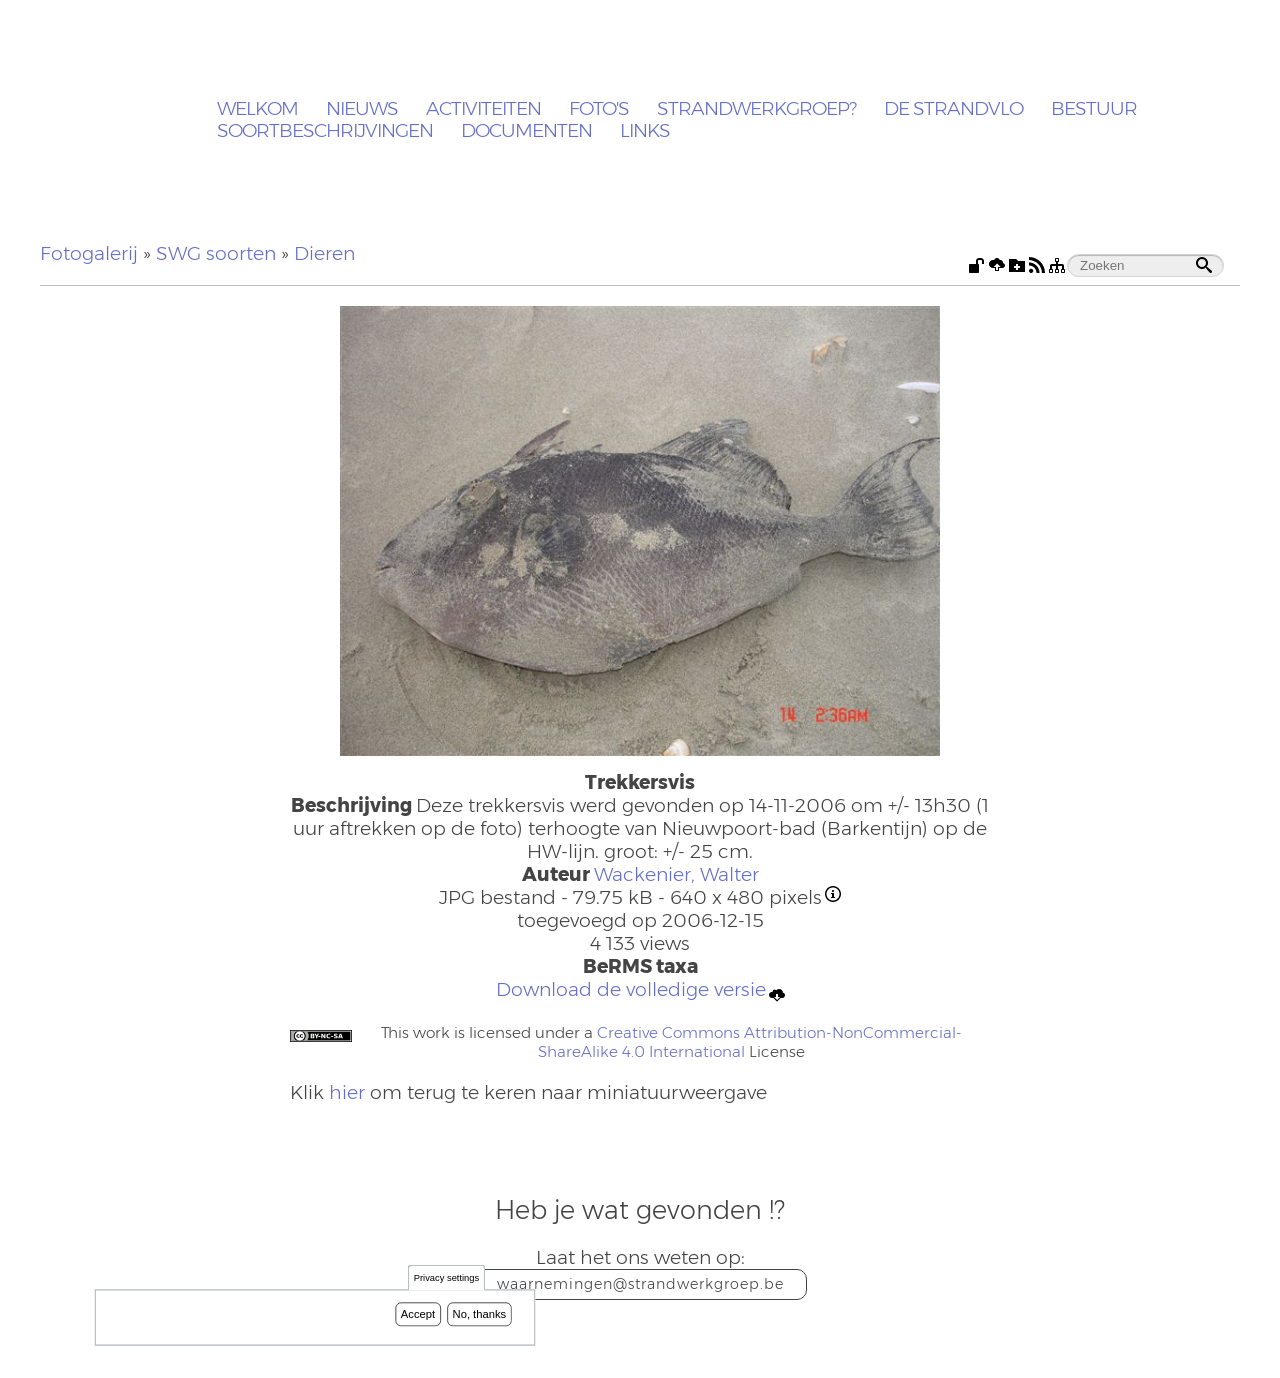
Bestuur (1094, 109)
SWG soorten (216, 253)
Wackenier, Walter (676, 874)
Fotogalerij (89, 253)
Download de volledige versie (640, 990)
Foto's (599, 109)
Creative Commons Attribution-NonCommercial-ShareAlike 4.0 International (750, 1042)
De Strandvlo (953, 109)
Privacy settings (446, 1278)
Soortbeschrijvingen (325, 131)
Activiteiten (483, 109)
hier (347, 1092)
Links (645, 131)
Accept (418, 1314)
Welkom (257, 109)
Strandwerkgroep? (756, 109)
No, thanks (480, 1314)
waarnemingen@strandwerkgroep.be (640, 1284)
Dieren (324, 253)
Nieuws (362, 109)
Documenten (526, 131)
